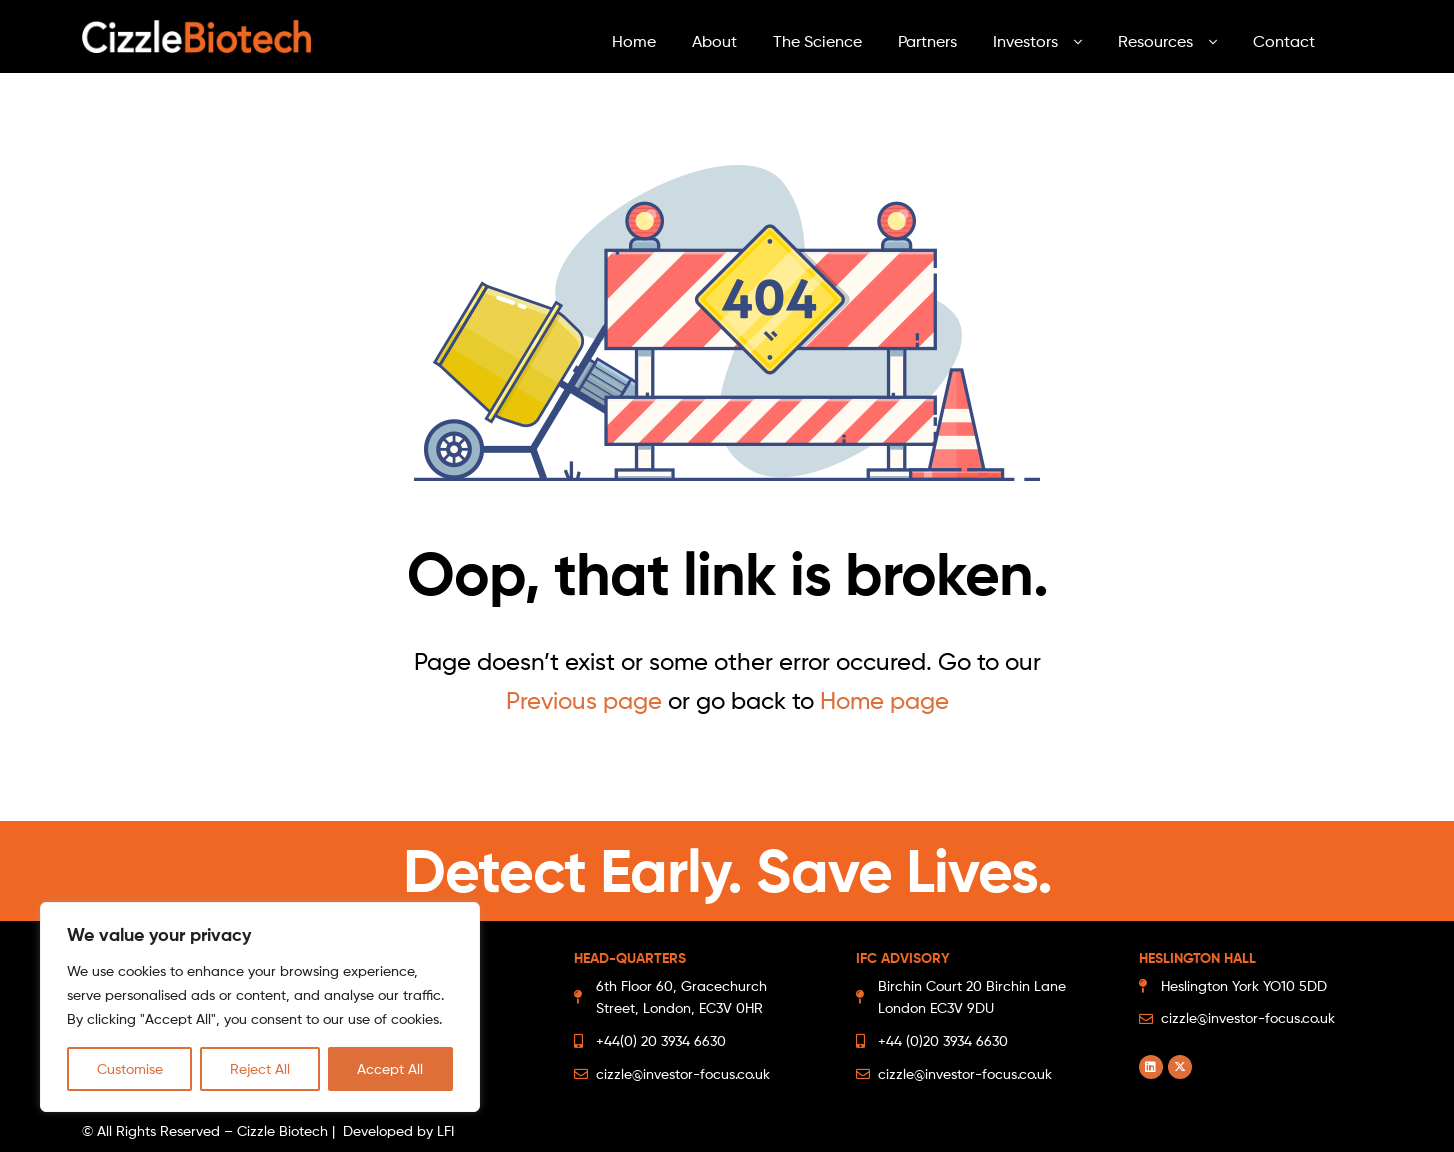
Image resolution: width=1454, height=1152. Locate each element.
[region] (260, 1007)
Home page (884, 700)
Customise (130, 1068)
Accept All (390, 1068)
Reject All (260, 1068)
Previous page (584, 700)
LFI (445, 1130)
